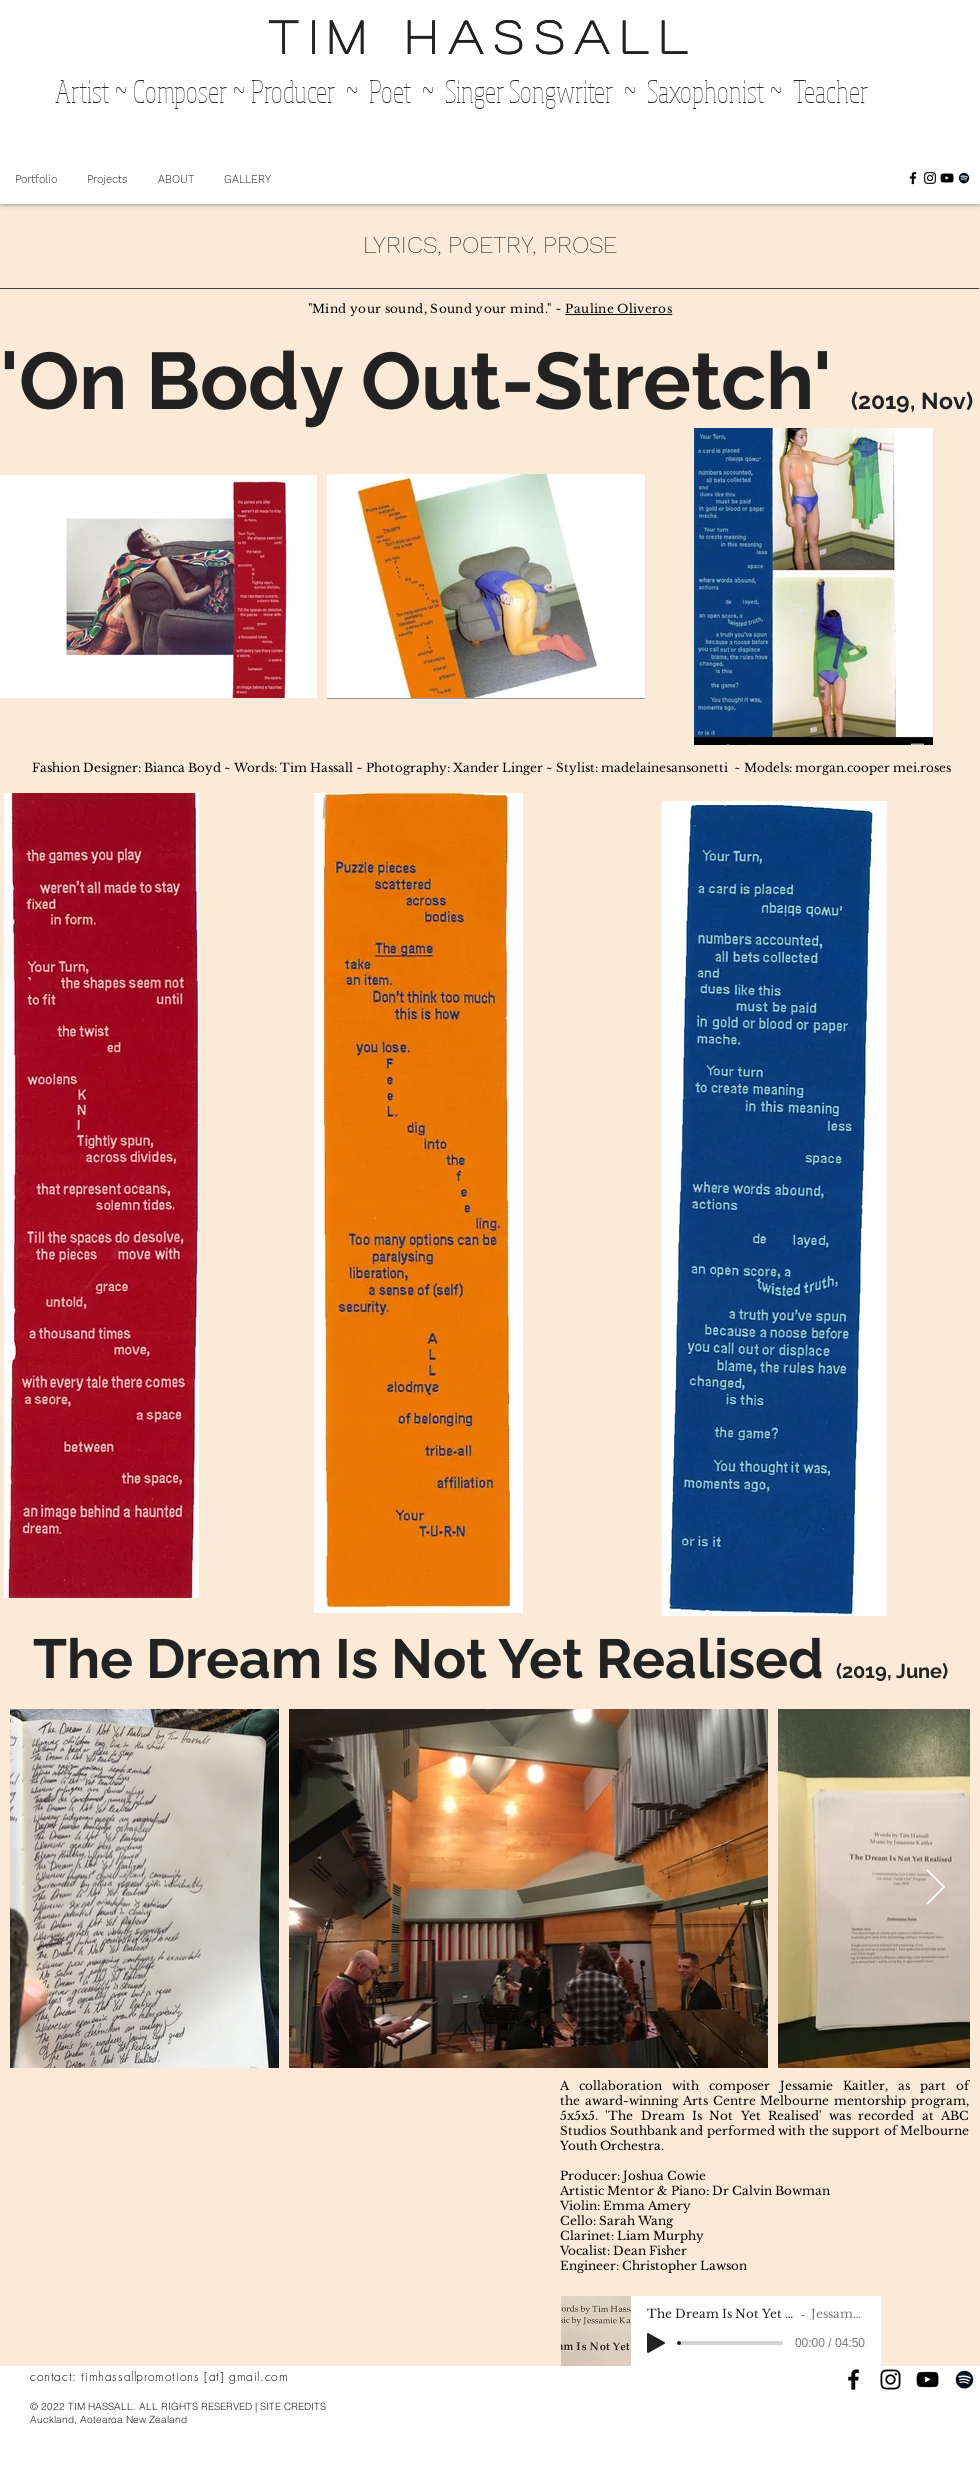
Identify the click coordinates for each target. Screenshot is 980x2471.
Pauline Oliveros (618, 308)
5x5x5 (577, 2115)
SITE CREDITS (293, 2406)
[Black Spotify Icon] (964, 178)
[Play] (656, 2343)
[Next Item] (935, 1888)
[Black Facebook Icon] (913, 178)
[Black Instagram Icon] (930, 178)
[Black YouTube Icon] (947, 178)
